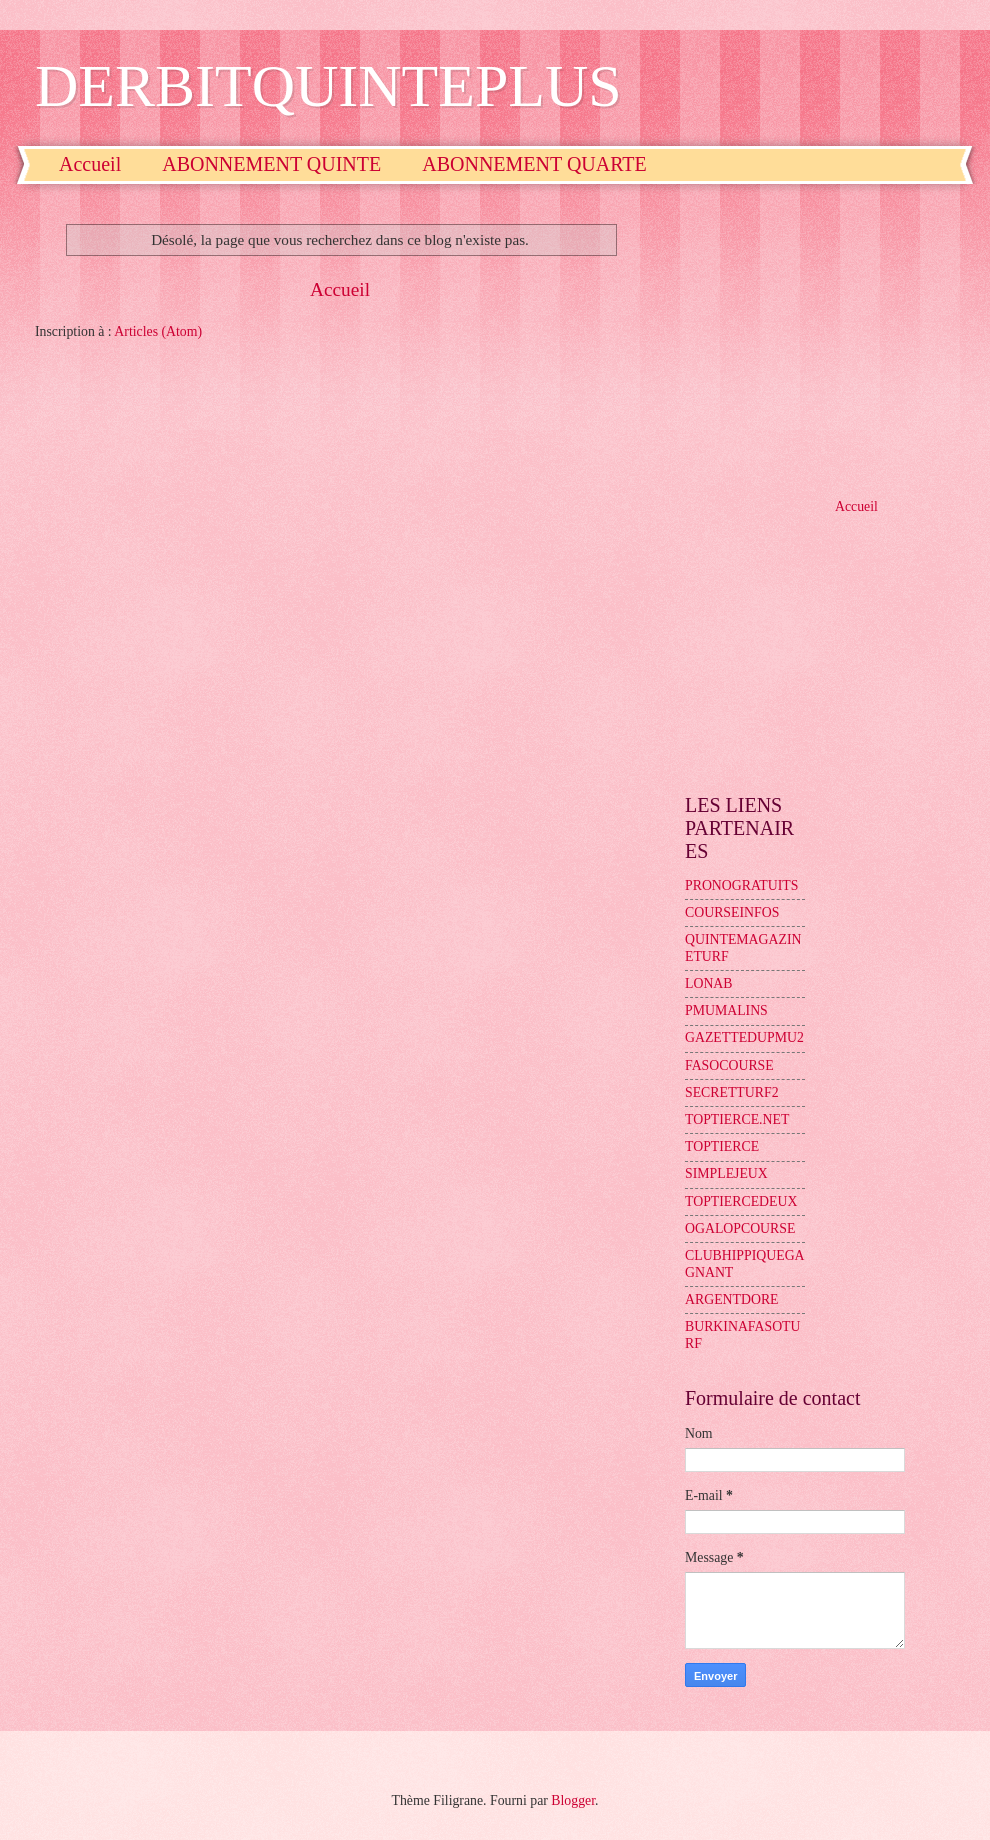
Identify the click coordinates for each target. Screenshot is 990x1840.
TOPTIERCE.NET (737, 1119)
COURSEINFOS (732, 912)
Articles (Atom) (158, 331)
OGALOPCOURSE (740, 1228)
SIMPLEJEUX (726, 1173)
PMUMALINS (726, 1010)
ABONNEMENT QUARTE (534, 164)
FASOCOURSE (729, 1065)
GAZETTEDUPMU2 (744, 1037)
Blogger (573, 1800)
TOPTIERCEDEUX (741, 1201)
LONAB (709, 983)
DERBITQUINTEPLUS (328, 86)
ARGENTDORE (732, 1299)
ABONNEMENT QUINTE (271, 164)
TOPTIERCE (722, 1146)
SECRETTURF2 (732, 1092)
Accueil (90, 164)
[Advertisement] (820, 339)
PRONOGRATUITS (741, 885)
